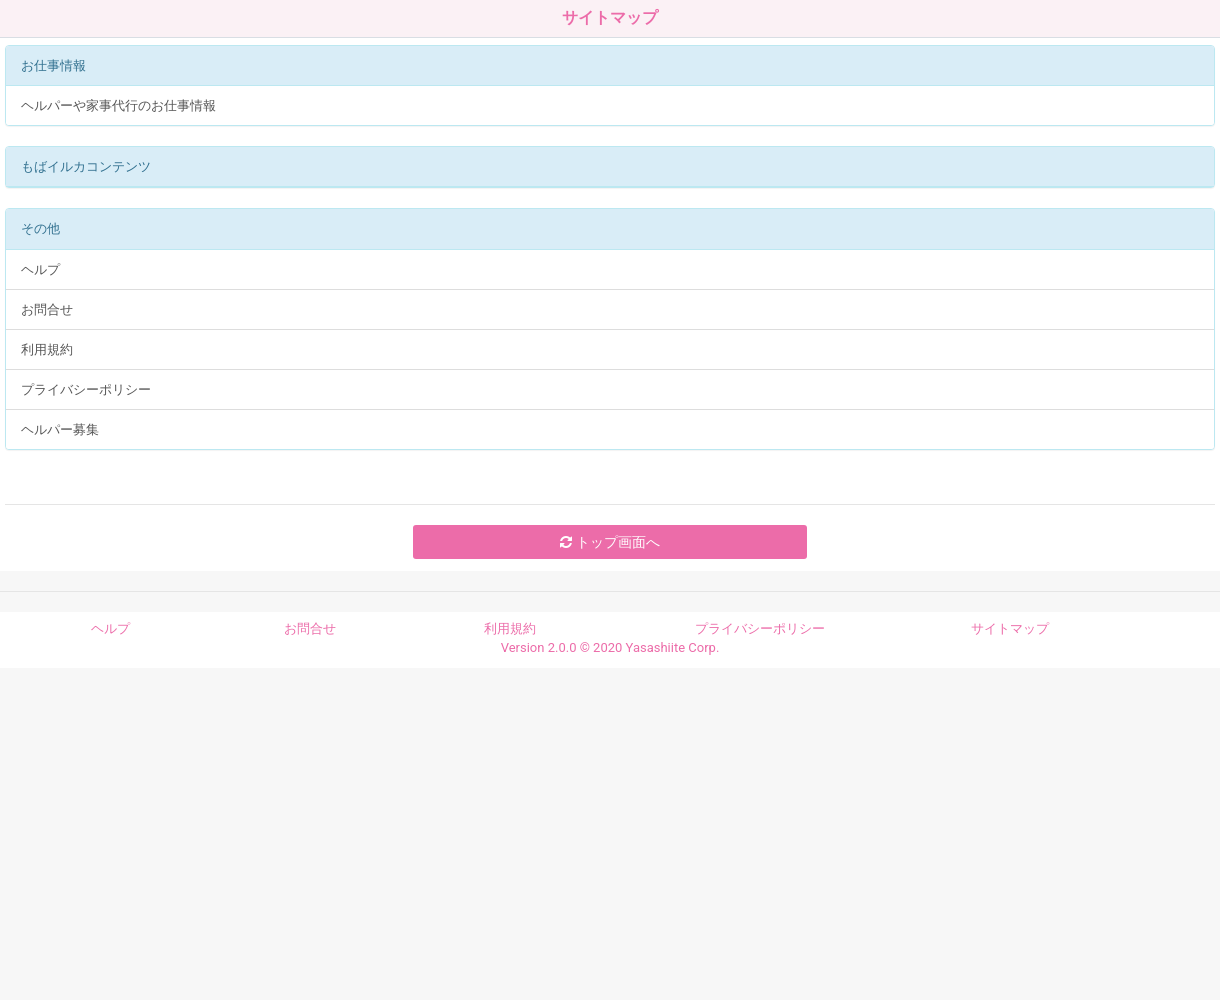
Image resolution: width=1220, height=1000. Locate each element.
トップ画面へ (609, 542)
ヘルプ (40, 269)
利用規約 (47, 349)
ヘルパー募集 (60, 429)
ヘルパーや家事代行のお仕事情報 (118, 105)
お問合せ (47, 309)
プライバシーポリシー (86, 389)
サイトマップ (1010, 628)
